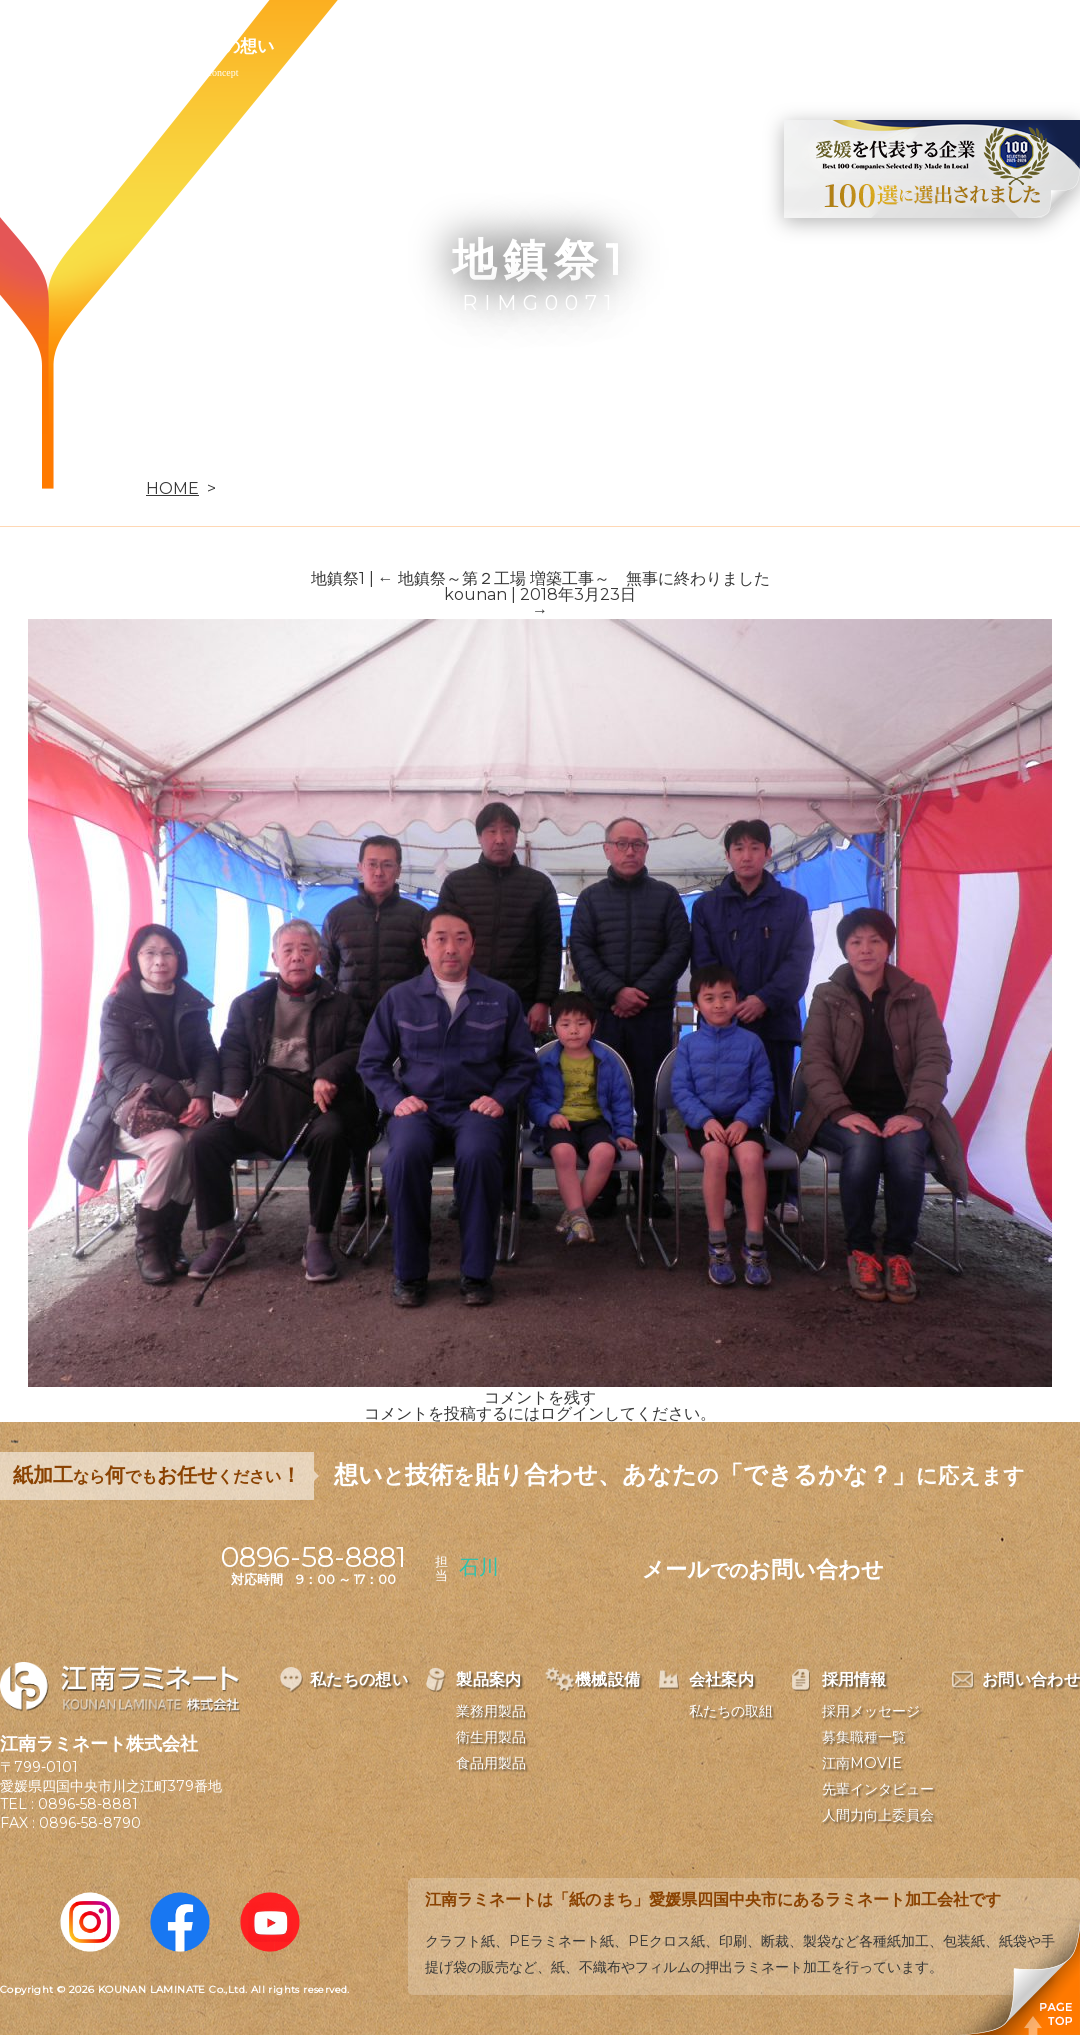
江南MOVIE (862, 1763)
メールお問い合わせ (763, 1569)
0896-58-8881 (88, 1804)
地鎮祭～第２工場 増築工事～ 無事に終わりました (574, 578)
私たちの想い (223, 46)
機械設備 (472, 46)
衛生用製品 (491, 1737)
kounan (475, 594)
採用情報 (704, 46)
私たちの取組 (731, 1711)
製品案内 (356, 46)
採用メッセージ (871, 1711)
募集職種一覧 (864, 1737)
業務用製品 (491, 1711)
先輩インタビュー (878, 1789)
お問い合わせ (837, 46)
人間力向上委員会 (878, 1815)
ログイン (572, 1413)
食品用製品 (491, 1763)
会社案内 (588, 46)
